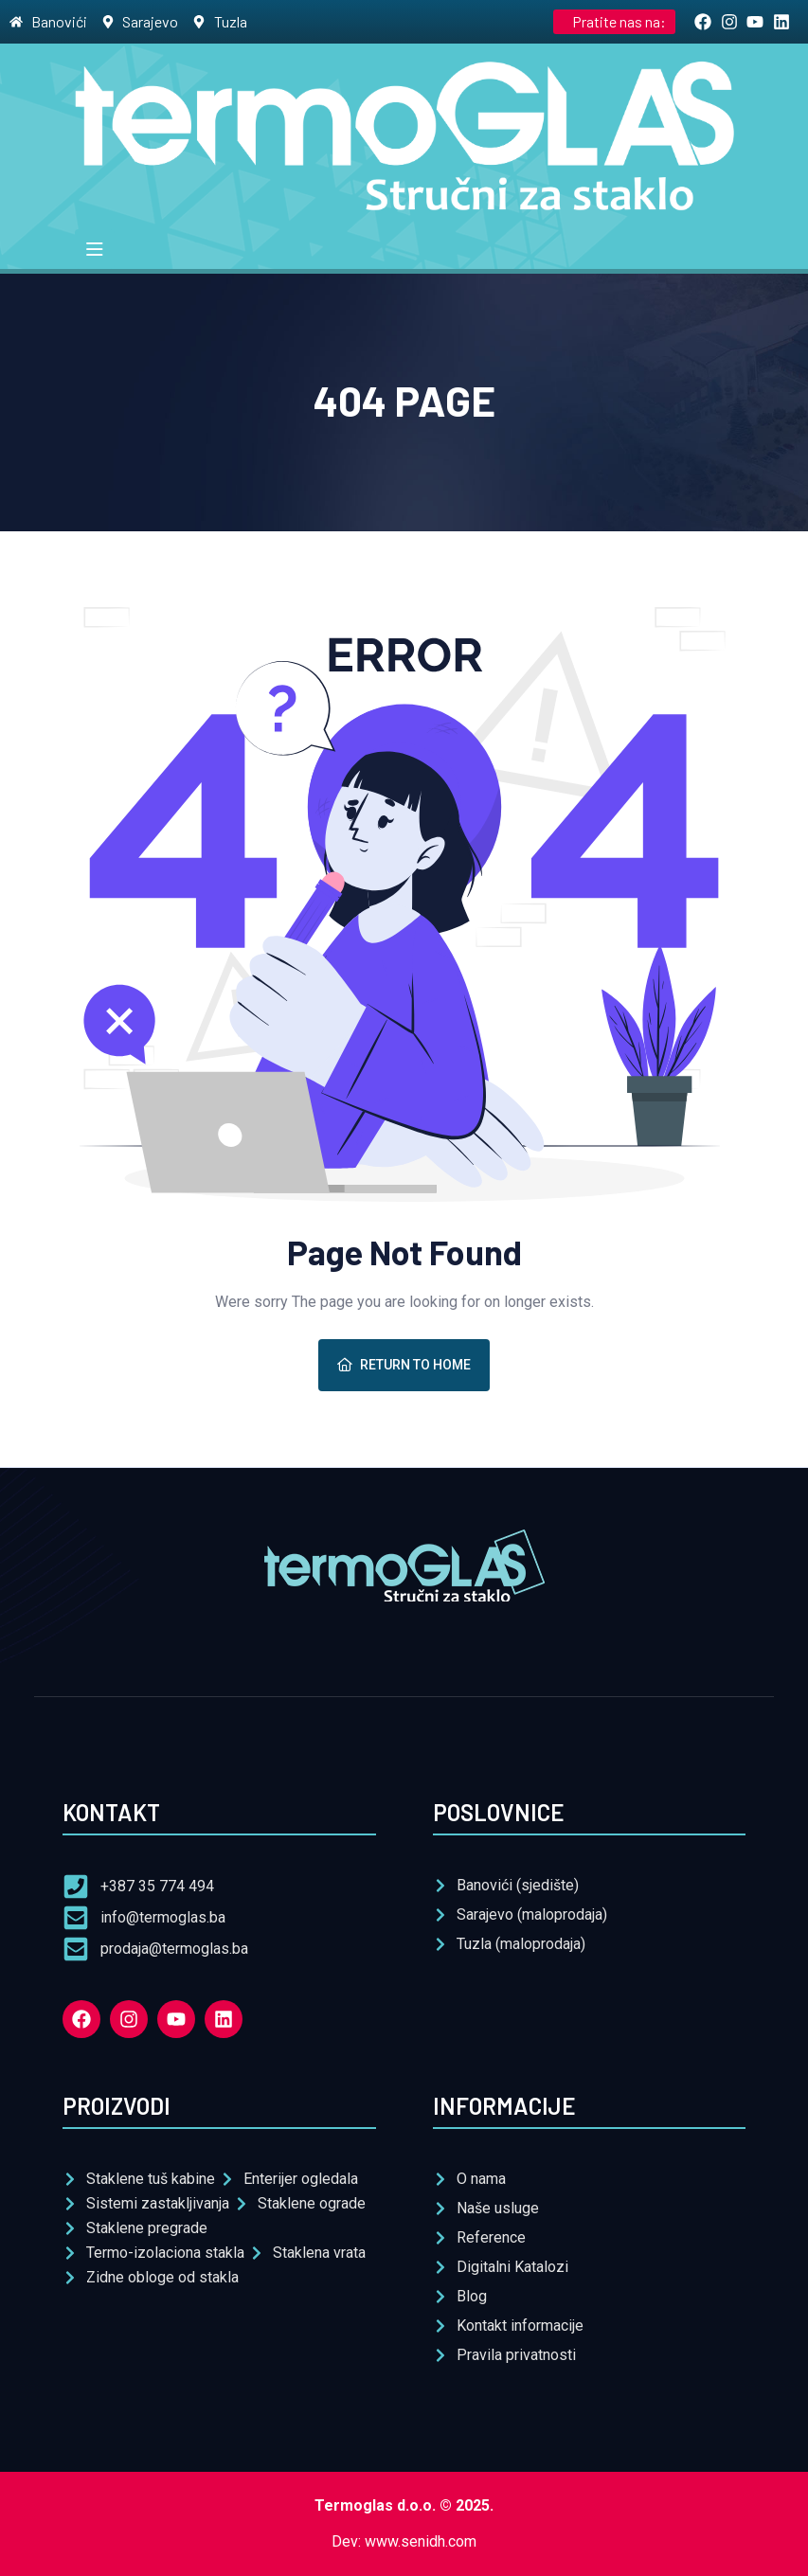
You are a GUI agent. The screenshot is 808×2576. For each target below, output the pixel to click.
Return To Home (404, 1364)
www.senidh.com (420, 2541)
